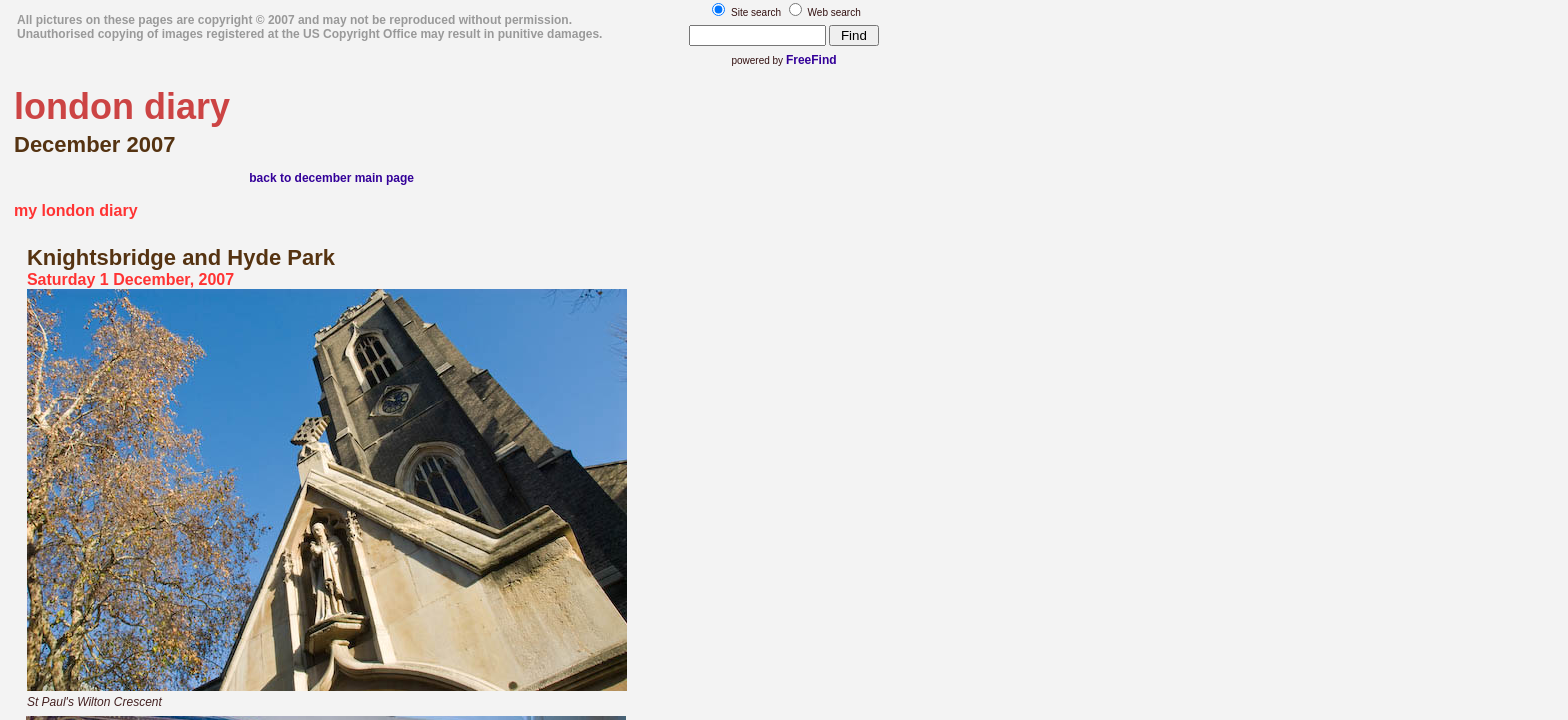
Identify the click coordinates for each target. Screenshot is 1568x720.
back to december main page (331, 178)
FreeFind (811, 60)
